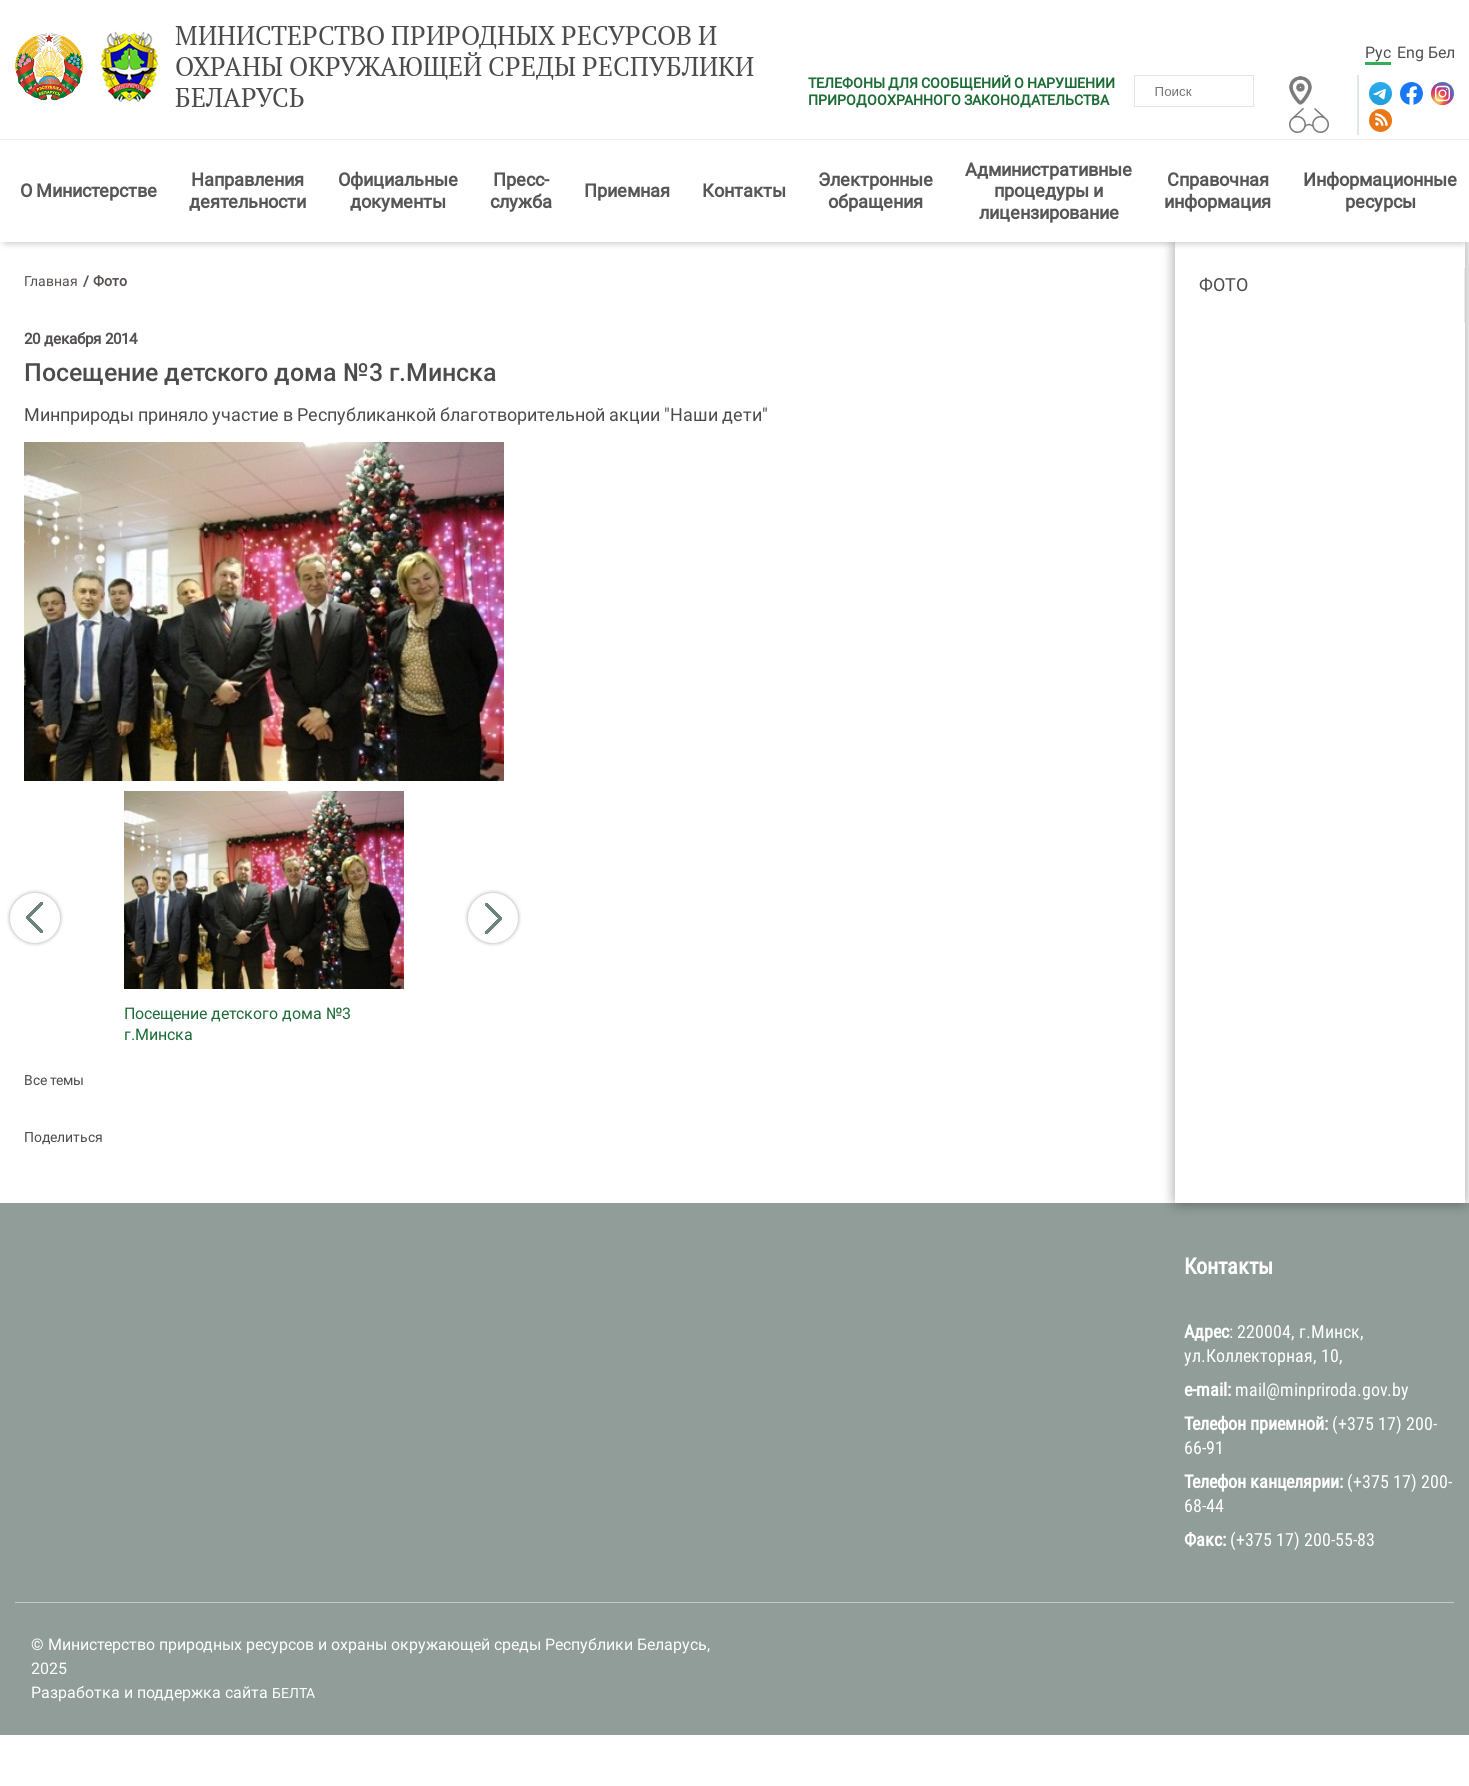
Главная (51, 281)
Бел (1441, 52)
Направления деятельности (247, 190)
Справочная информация (1217, 190)
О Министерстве (88, 190)
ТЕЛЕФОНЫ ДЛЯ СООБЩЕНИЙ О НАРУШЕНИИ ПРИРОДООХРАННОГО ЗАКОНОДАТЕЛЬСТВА (961, 91)
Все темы (54, 1080)
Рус (1378, 52)
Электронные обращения (875, 190)
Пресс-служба (521, 190)
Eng (1410, 52)
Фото (1223, 284)
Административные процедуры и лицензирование (1048, 191)
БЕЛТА (293, 1693)
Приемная (627, 190)
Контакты (744, 190)
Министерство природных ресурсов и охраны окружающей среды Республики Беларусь (464, 67)
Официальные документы (398, 190)
